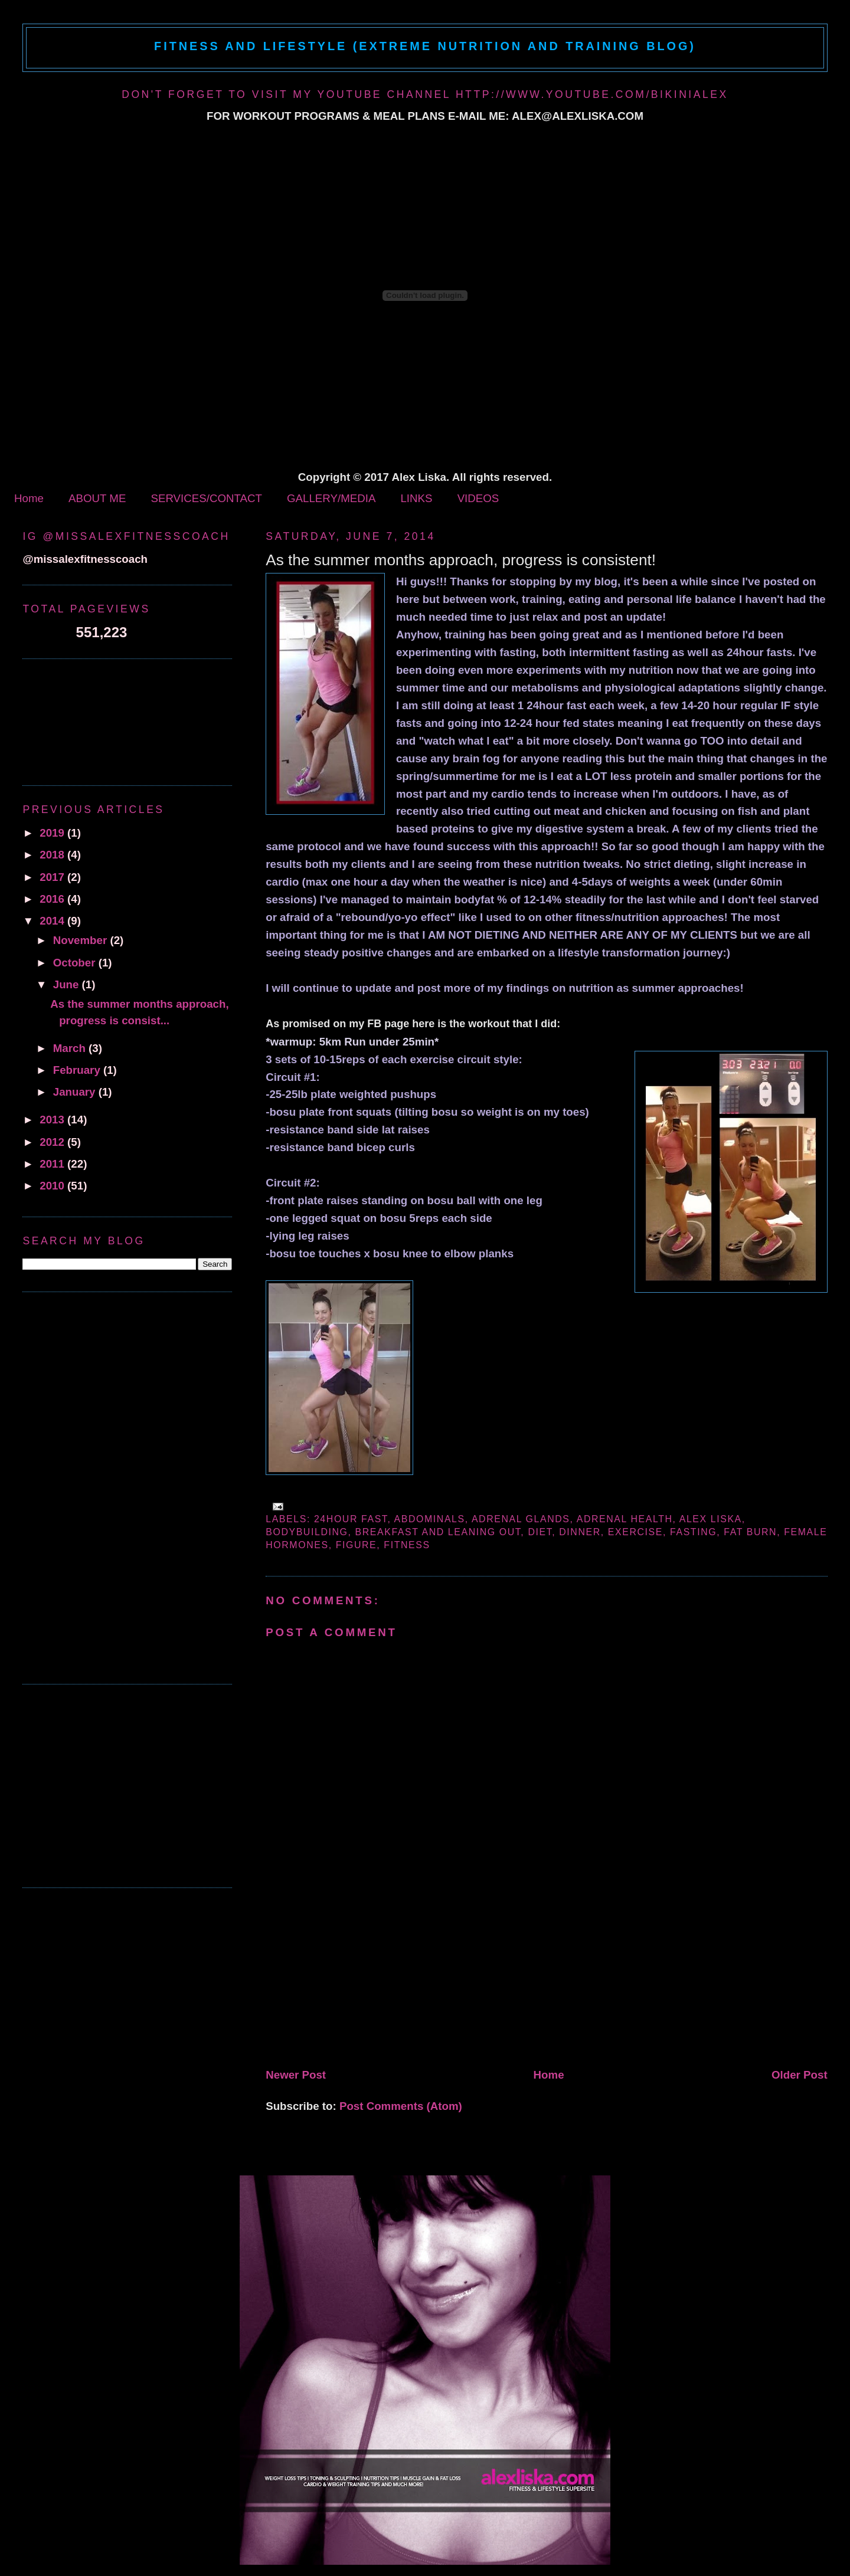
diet (540, 1532)
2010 (53, 1185)
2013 (53, 1119)
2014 (53, 921)
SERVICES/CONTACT (206, 498)
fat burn (750, 1532)
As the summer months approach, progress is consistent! (461, 560)
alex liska (710, 1519)
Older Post (799, 2075)
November (81, 940)
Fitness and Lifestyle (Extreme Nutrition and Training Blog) (425, 46)
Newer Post (296, 2075)
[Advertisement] (354, 1981)
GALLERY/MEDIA (331, 498)
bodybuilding (307, 1532)
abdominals (429, 1519)
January (76, 1092)
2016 (53, 899)
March (71, 1048)
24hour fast (350, 1519)
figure (356, 1545)
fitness (407, 1545)
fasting (693, 1532)
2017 (53, 877)
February (78, 1070)
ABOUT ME (97, 498)
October (76, 962)
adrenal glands (521, 1519)
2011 (53, 1164)
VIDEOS (478, 498)
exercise (635, 1532)
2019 (53, 833)
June (67, 984)
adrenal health (625, 1519)
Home (29, 498)
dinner (580, 1532)
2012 (53, 1142)
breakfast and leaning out (438, 1532)
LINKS (416, 498)
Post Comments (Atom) (400, 2106)
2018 (53, 854)
